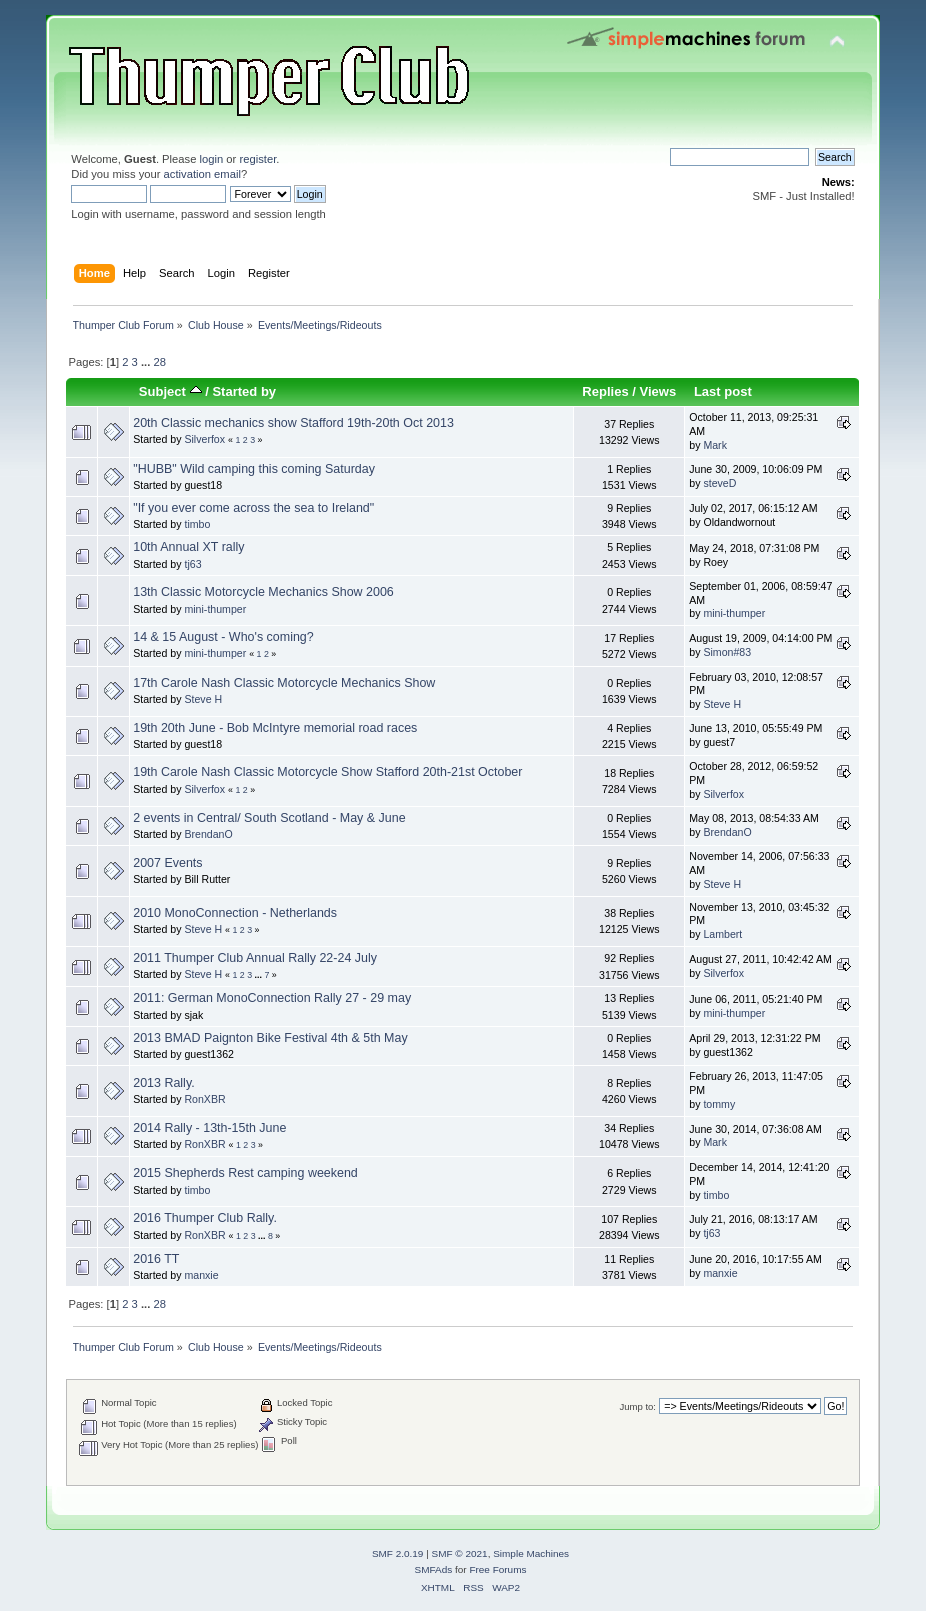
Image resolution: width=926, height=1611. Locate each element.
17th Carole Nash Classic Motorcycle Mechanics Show (284, 683)
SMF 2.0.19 (398, 1553)
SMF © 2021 (460, 1553)
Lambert (722, 934)
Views (658, 391)
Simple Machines (531, 1553)
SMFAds (434, 1569)
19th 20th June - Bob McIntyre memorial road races (275, 728)
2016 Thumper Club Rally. (205, 1218)
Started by (244, 391)
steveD (719, 483)
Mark (715, 445)
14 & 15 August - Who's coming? (223, 637)
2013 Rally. (163, 1083)
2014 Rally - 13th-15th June (209, 1128)
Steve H (203, 699)
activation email (202, 174)
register (257, 159)
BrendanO (208, 834)
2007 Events (167, 863)
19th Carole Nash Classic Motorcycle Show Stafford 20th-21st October (327, 772)
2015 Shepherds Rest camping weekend (245, 1173)
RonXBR (204, 1099)
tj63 (192, 564)
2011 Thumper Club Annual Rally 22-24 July (255, 958)
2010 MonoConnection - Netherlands (235, 913)
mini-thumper (215, 609)
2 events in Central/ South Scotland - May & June (269, 818)
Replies (605, 391)
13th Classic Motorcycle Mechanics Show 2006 (263, 592)
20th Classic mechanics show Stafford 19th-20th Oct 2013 (293, 423)
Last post (723, 391)
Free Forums (497, 1569)
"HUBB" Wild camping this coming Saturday (254, 469)
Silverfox (204, 439)
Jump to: (637, 1406)
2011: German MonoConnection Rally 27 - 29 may (272, 998)
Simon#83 (727, 652)
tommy (719, 1104)
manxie (201, 1275)
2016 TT (156, 1259)
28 (159, 362)
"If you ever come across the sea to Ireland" (253, 508)
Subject (170, 391)
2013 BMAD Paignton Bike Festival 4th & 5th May (270, 1038)
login (212, 159)
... (147, 362)
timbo (197, 524)
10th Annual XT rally (188, 547)
